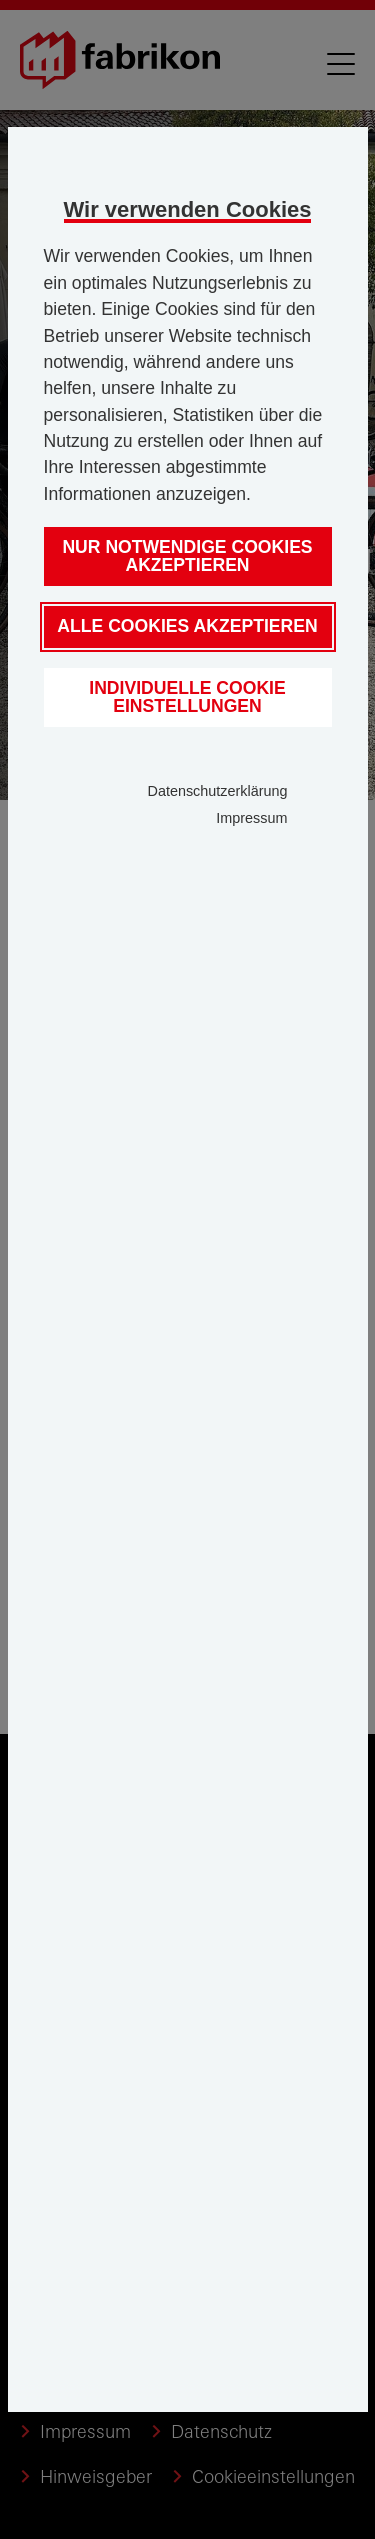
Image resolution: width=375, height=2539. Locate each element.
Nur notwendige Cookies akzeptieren (187, 556)
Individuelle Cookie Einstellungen (187, 697)
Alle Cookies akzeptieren (187, 626)
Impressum (251, 818)
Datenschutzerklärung (218, 791)
